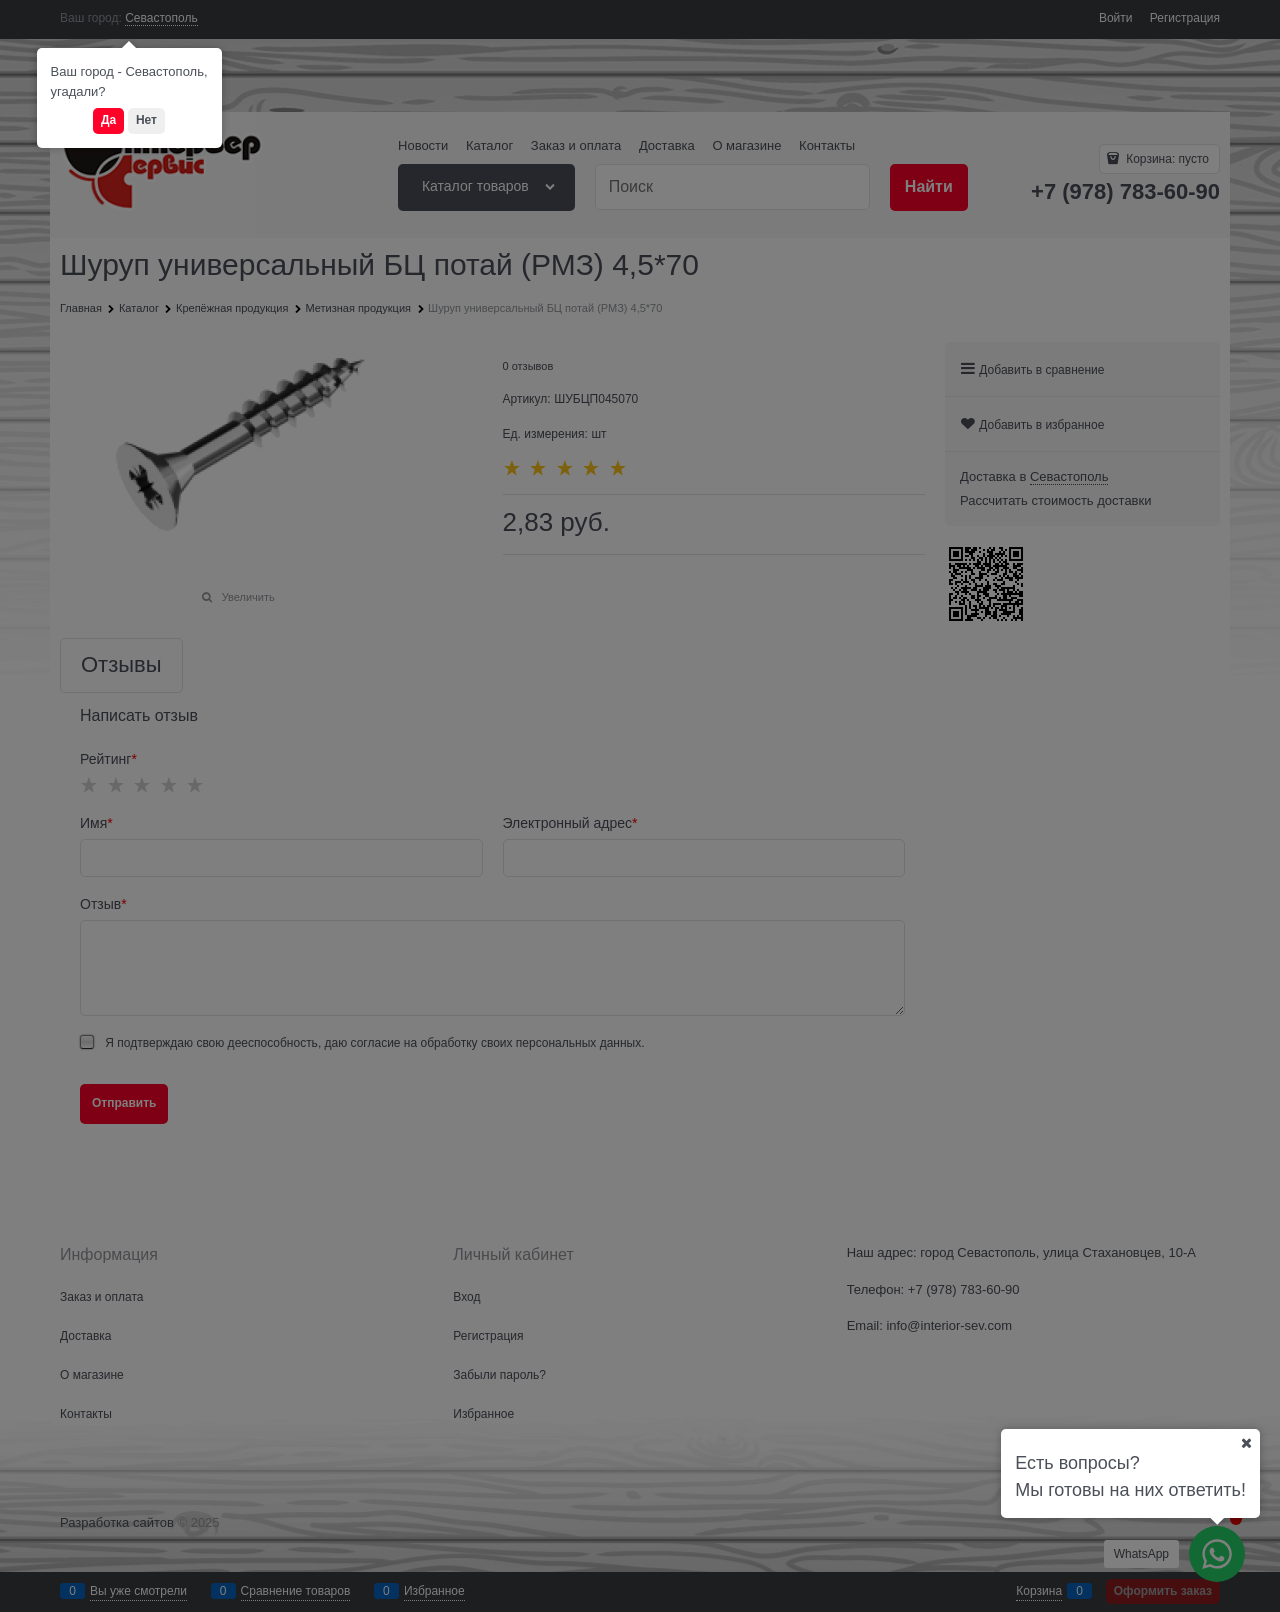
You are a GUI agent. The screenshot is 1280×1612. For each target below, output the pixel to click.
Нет (146, 120)
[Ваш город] (1246, 1443)
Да (108, 120)
